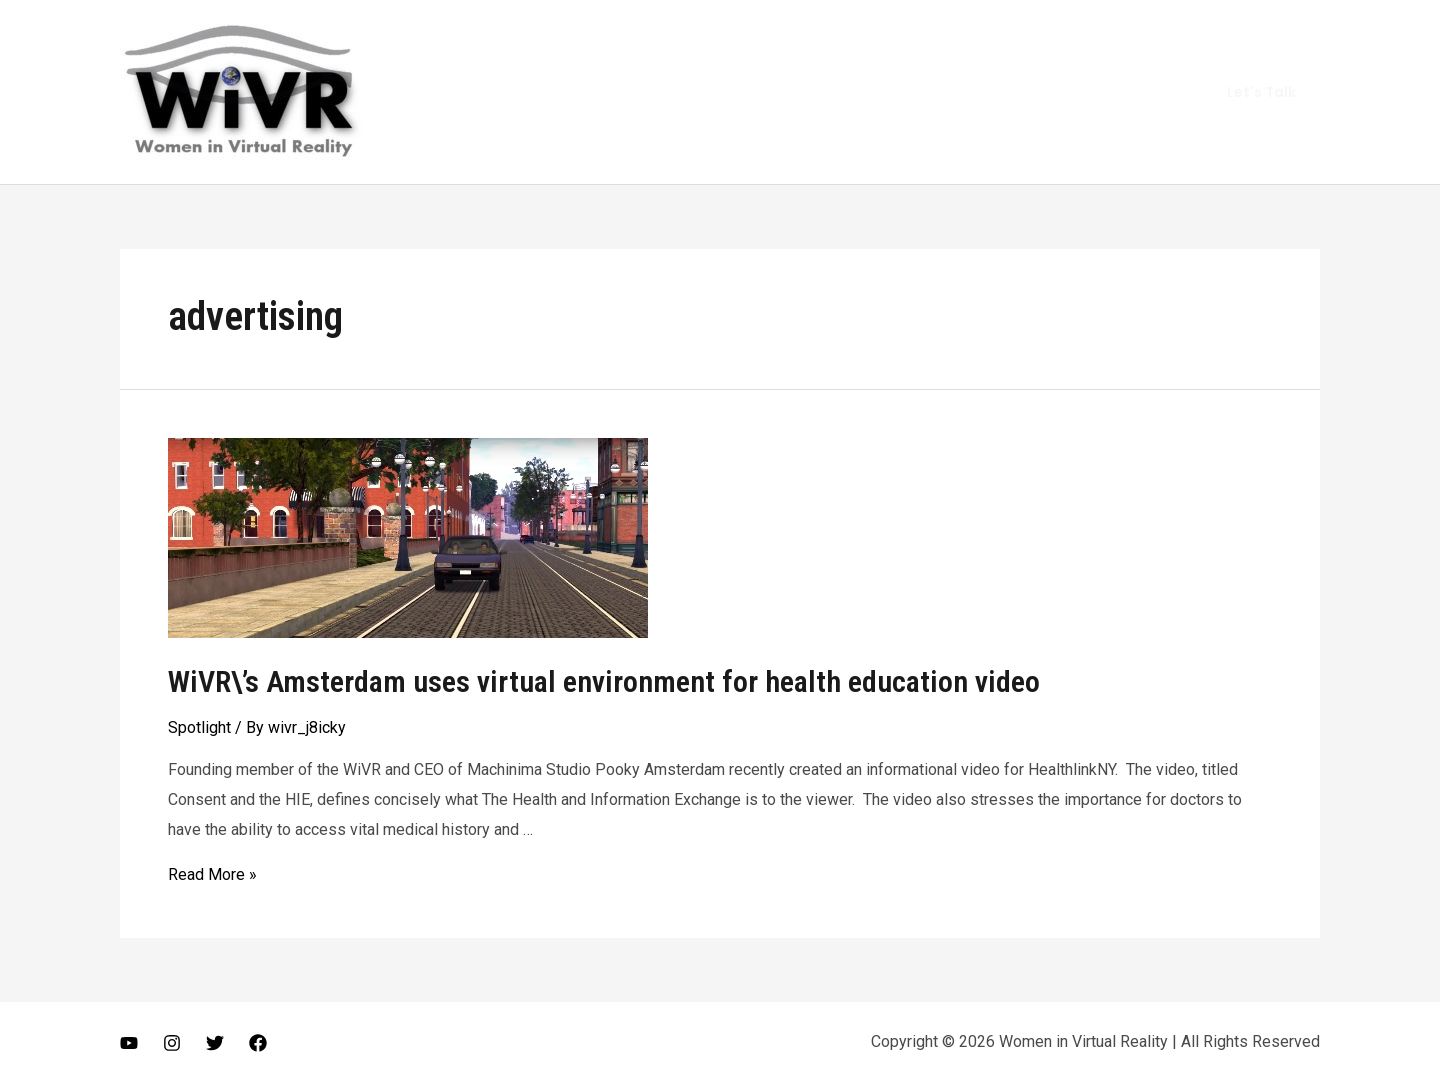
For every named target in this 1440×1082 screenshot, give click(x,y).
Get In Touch (1124, 91)
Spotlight (199, 727)
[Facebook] (258, 1043)
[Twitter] (215, 1043)
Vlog (960, 91)
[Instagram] (172, 1043)
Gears (1028, 91)
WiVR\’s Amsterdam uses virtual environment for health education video (604, 681)
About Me (878, 91)
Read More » (212, 874)
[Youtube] (129, 1043)
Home (791, 91)
